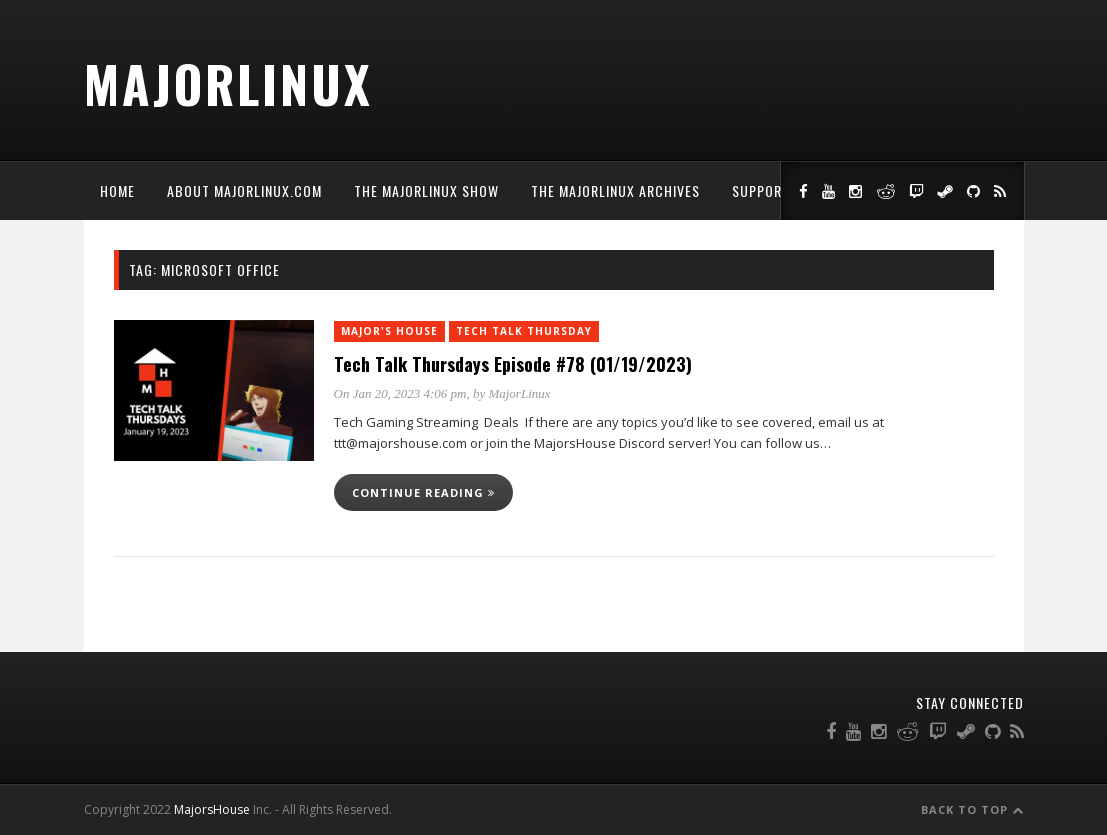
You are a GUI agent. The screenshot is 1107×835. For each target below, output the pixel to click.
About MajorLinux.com (244, 190)
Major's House (389, 331)
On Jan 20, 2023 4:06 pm (400, 393)
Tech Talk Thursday (524, 331)
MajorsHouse (212, 809)
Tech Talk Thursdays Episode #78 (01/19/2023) (513, 364)
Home (117, 190)
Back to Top (972, 809)
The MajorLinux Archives (615, 190)
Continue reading (423, 492)
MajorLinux (228, 83)
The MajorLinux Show (426, 190)
